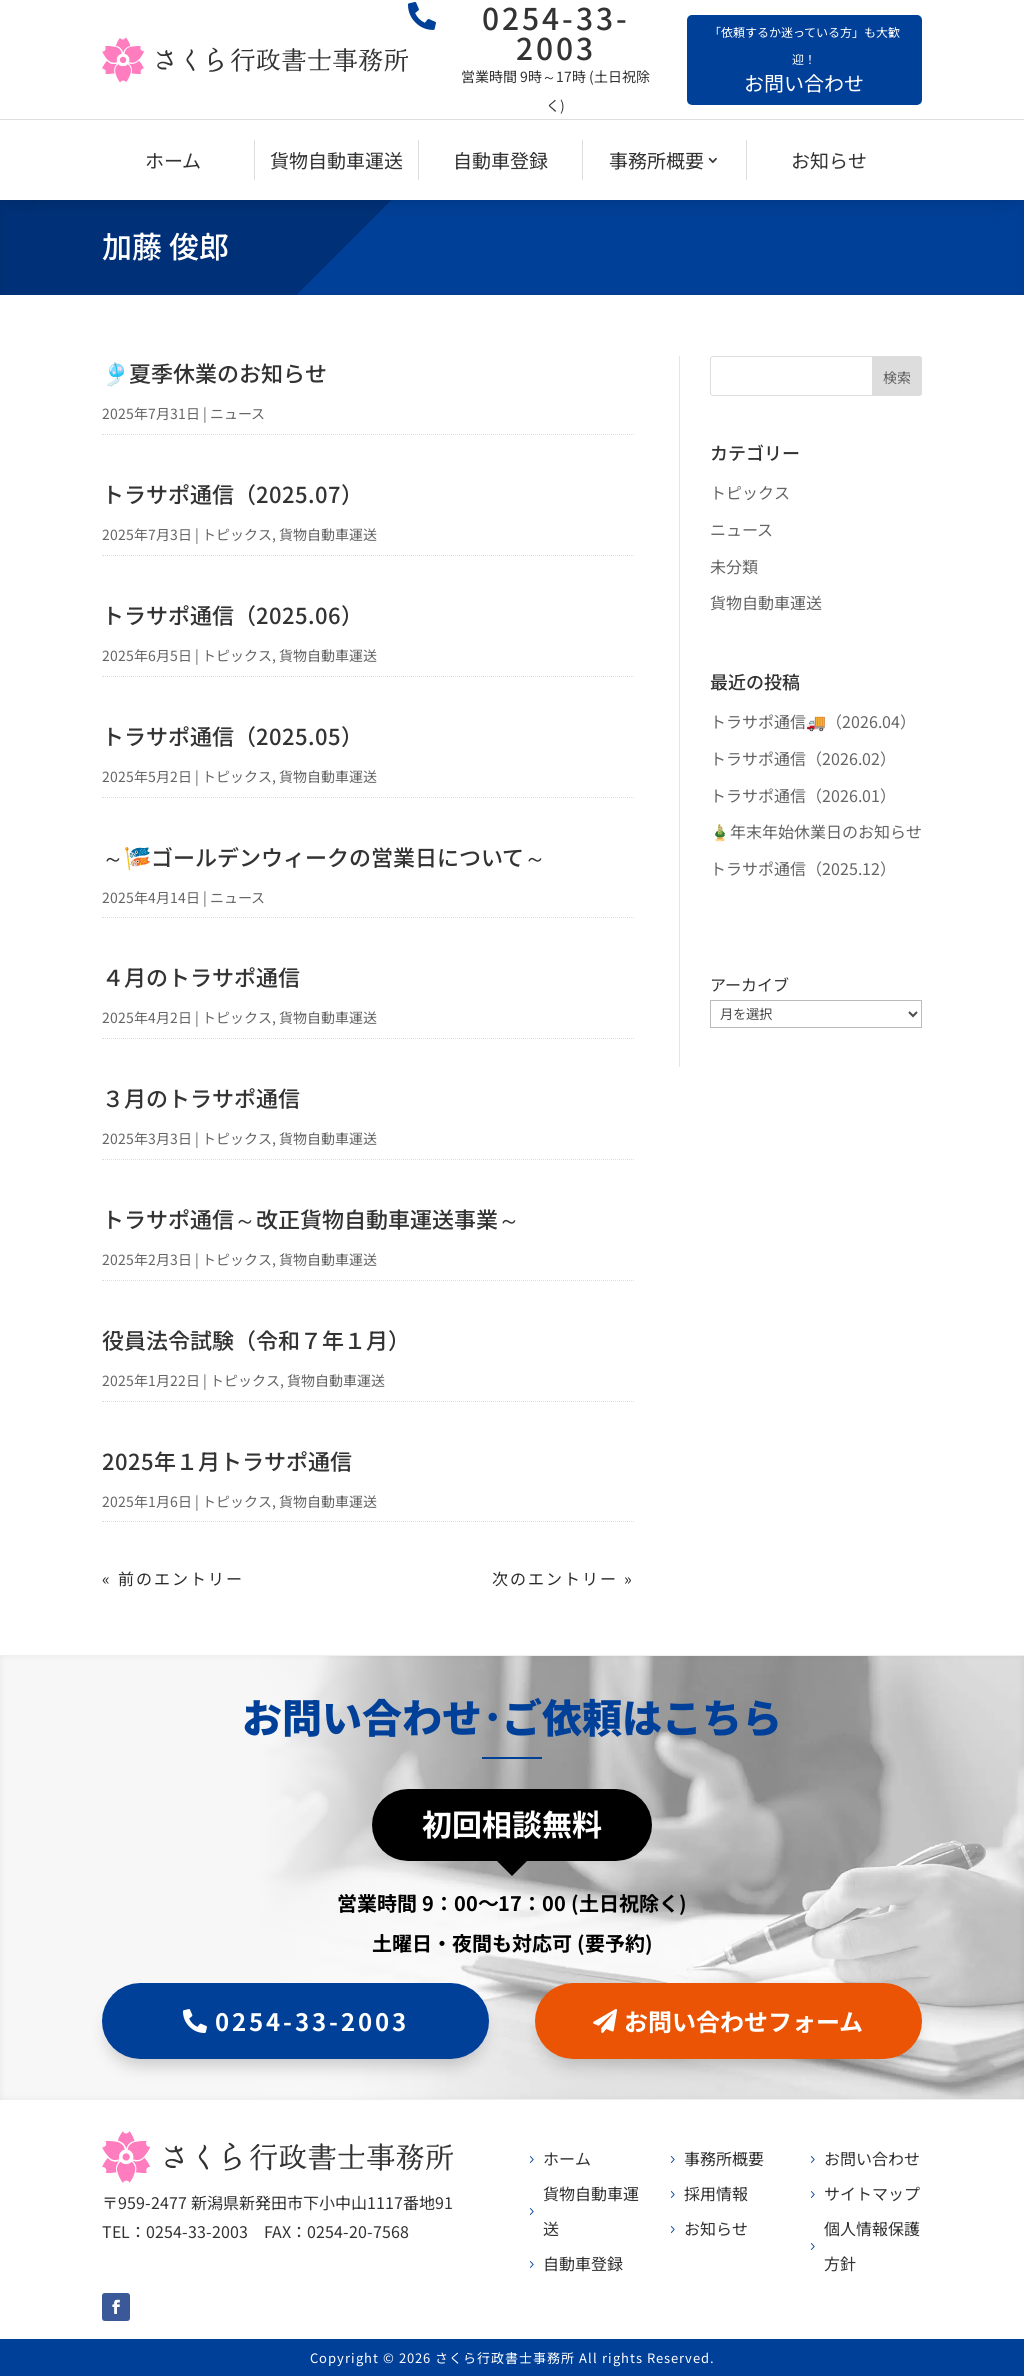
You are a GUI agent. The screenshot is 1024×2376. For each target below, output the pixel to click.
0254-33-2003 (312, 2020)
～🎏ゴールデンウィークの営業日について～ (324, 856)
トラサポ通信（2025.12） (803, 868)
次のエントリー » (563, 1578)
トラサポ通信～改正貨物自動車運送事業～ (311, 1218)
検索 (897, 377)
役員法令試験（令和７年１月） (256, 1339)
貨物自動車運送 (328, 534)
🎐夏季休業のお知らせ (214, 372)
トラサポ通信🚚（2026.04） (813, 721)
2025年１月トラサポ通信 (227, 1460)
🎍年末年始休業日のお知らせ (816, 831)
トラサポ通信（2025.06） (232, 614)
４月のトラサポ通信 (201, 976)
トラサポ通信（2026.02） (803, 758)
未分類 (734, 566)
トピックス (237, 534)
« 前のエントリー (173, 1578)
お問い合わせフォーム (743, 2020)
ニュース (237, 413)
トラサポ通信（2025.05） (232, 735)
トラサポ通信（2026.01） (803, 795)
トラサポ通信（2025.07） (232, 493)
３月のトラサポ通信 (201, 1097)
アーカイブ (749, 984)
